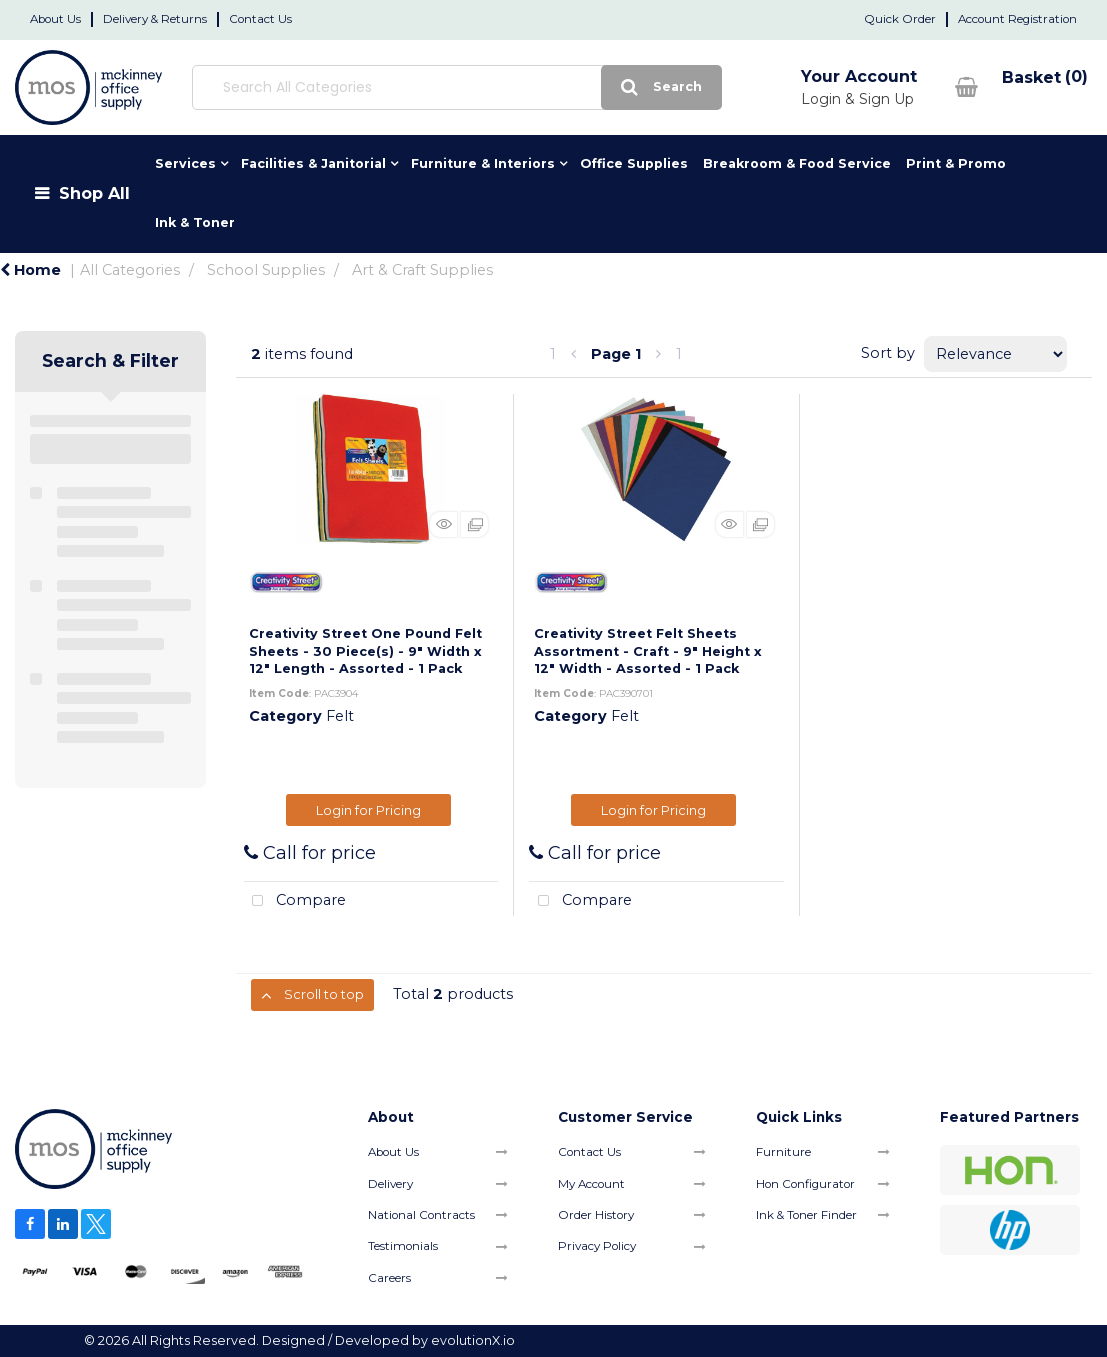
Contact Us (260, 19)
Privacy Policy (597, 1246)
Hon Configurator (805, 1184)
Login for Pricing (368, 810)
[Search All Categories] (412, 87)
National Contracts (421, 1215)
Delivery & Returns (155, 19)
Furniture (783, 1152)
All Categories (130, 270)
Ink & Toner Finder (806, 1215)
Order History (596, 1215)
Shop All (94, 193)
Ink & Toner (195, 222)
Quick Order (900, 19)
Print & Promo (956, 163)
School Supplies (266, 270)
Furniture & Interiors (483, 163)
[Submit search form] (573, 87)
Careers (389, 1278)
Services (185, 163)
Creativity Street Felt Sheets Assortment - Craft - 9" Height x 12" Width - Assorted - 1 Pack (648, 651)
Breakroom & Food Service (797, 163)
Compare (295, 901)
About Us (55, 19)
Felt (340, 716)
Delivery (390, 1184)
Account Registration (1017, 19)
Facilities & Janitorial (313, 163)
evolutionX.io (473, 1340)
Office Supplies (634, 163)
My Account (591, 1184)
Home (30, 270)
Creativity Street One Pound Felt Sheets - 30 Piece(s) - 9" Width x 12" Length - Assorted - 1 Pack (365, 651)
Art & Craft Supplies (422, 270)
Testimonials (403, 1246)
